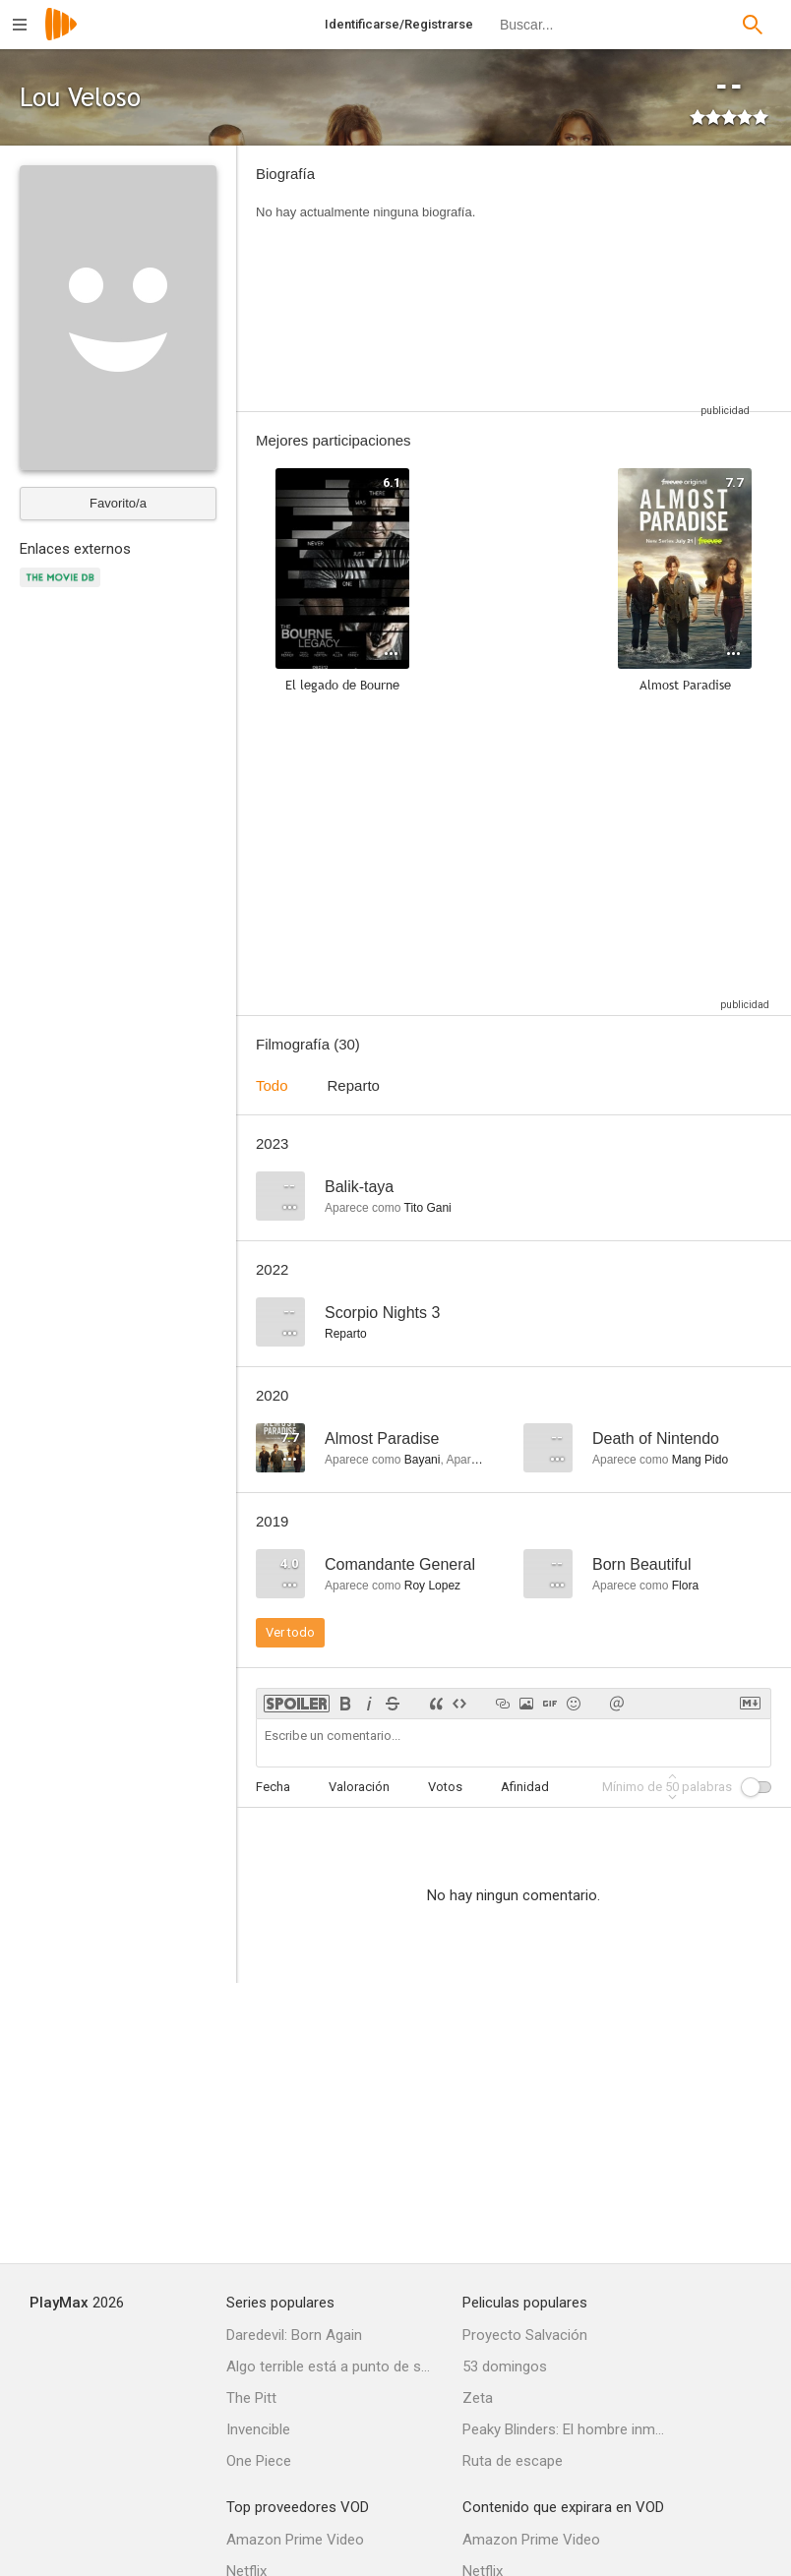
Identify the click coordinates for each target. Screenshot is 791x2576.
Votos (445, 1786)
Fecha (273, 1786)
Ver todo (290, 1632)
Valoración (359, 1786)
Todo (272, 1085)
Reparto (354, 1085)
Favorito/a (118, 503)
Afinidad (525, 1786)
